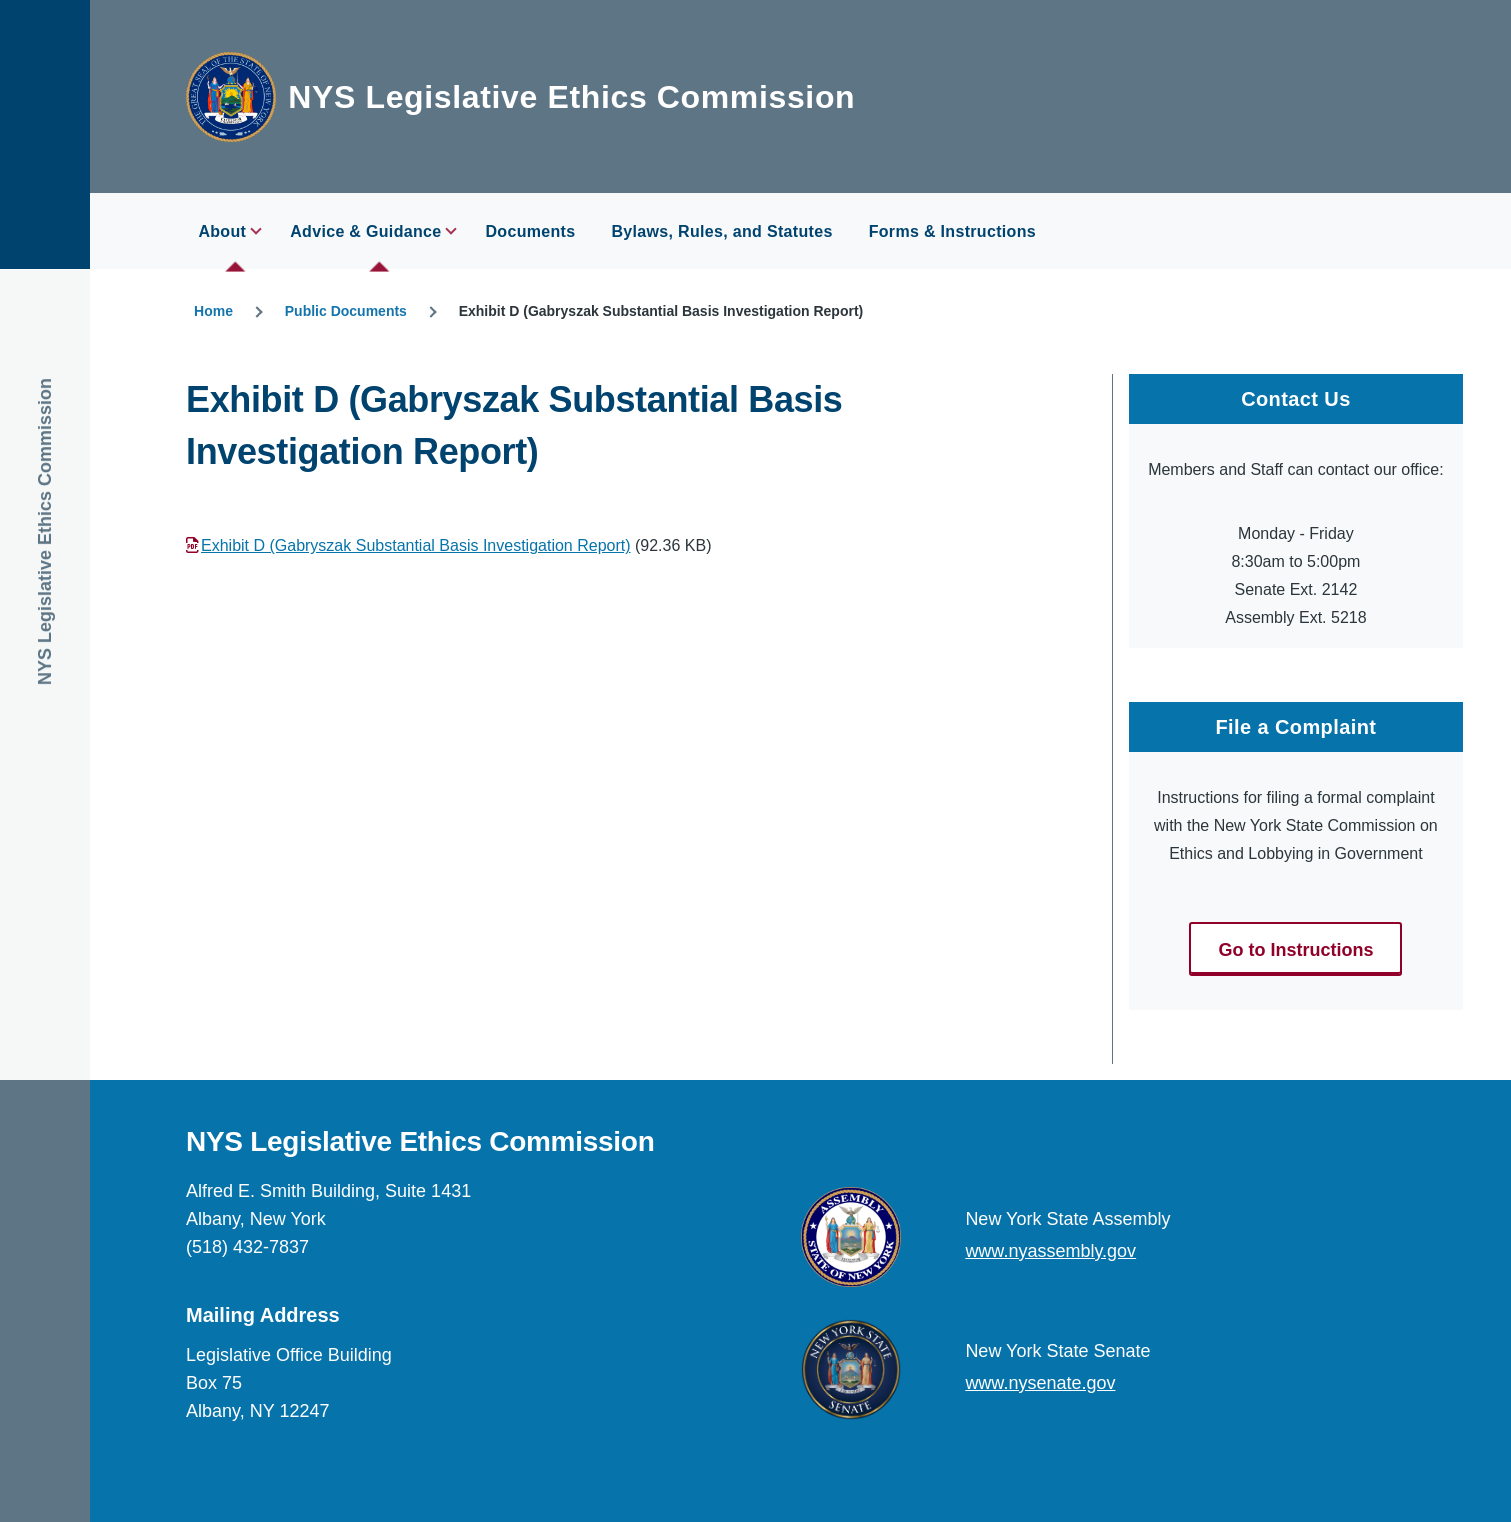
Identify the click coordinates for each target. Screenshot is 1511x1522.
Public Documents (346, 311)
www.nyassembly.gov (1050, 1251)
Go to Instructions (1295, 950)
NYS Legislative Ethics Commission (571, 97)
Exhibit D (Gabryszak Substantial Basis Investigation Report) (416, 545)
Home (213, 311)
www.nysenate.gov (1040, 1383)
